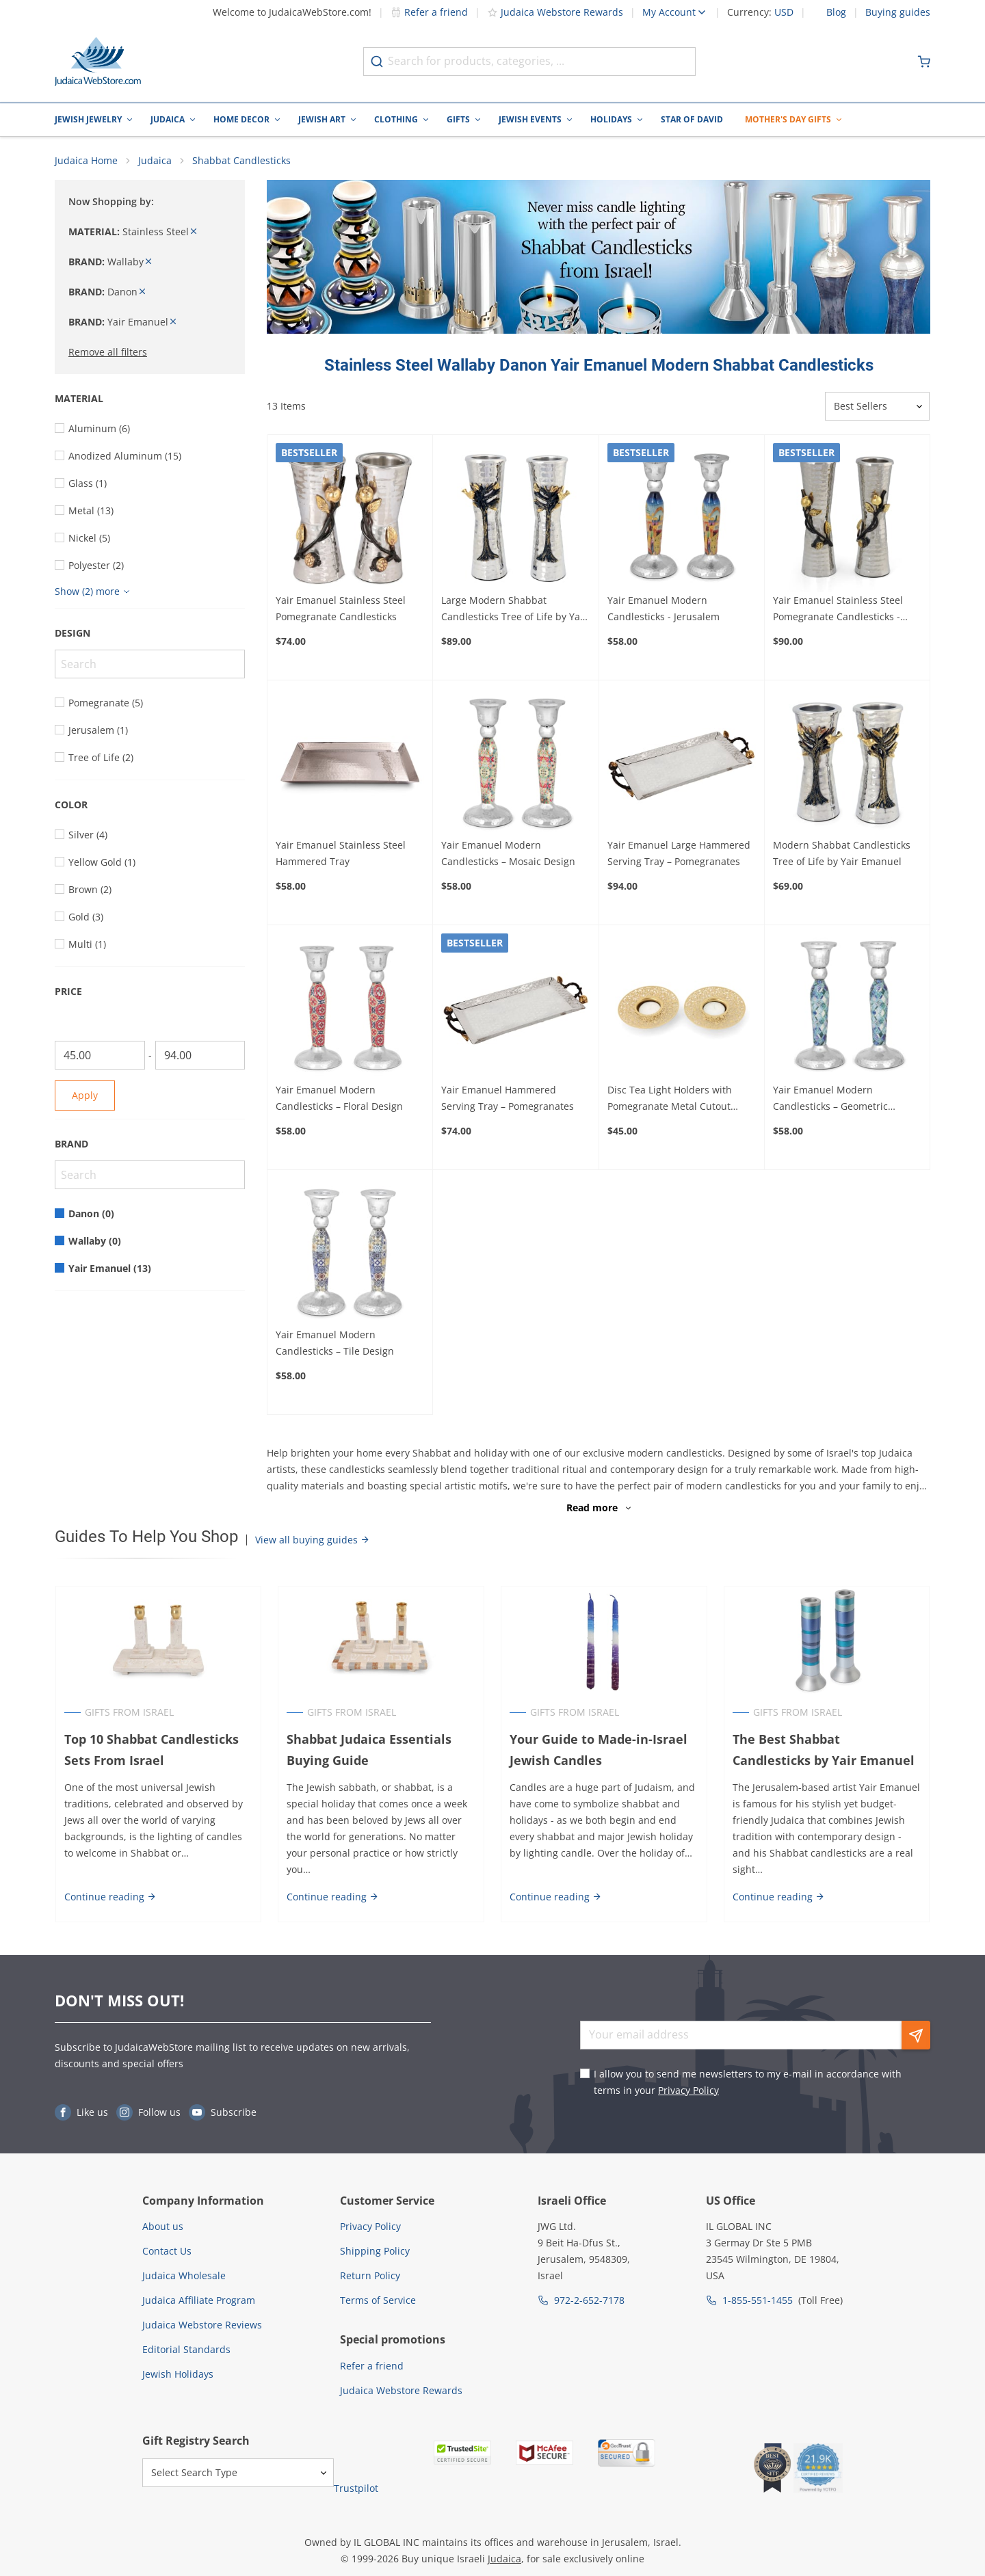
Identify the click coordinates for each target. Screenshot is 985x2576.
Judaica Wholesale (184, 2276)
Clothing (396, 119)
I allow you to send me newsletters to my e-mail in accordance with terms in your (748, 2082)
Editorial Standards (186, 2349)
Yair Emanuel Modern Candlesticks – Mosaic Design (508, 853)
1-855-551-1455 (757, 2300)
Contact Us (167, 2251)
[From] (100, 1055)
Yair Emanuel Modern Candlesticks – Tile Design (335, 1343)
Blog (836, 12)
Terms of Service (378, 2300)
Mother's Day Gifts (788, 119)
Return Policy (370, 2276)
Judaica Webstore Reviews (202, 2325)
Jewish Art (321, 119)
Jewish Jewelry (88, 119)
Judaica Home (86, 161)
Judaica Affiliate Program (198, 2300)
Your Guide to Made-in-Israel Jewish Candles (598, 1750)
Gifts (458, 119)
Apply (85, 1095)
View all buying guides (312, 1540)
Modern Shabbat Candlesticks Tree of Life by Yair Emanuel (841, 853)
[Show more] (94, 592)
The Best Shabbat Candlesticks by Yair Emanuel (827, 1750)
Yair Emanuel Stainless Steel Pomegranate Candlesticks (341, 608)
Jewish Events (530, 119)
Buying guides (897, 12)
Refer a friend (429, 11)
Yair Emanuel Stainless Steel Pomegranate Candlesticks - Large (838, 609)
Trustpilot (356, 2488)
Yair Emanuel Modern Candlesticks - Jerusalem (663, 608)
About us (162, 2226)
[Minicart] (924, 61)
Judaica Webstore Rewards (555, 11)
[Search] (150, 664)
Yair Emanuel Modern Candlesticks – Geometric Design (830, 1099)
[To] (200, 1055)
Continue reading (110, 1897)
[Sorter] (877, 407)
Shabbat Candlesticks (241, 161)
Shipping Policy (375, 2251)
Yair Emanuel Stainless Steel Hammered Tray (341, 853)
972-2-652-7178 (589, 2300)
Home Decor (241, 119)
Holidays (611, 119)
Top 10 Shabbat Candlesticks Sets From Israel (151, 1750)
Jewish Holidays (177, 2374)
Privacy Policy (688, 2090)
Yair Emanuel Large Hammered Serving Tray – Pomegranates (678, 853)
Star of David (692, 119)
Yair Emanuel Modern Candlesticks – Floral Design (339, 1098)
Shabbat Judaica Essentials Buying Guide (369, 1750)
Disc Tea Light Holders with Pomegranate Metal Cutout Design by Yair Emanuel (669, 1099)
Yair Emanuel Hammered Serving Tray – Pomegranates (507, 1098)
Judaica (167, 119)
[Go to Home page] (98, 61)
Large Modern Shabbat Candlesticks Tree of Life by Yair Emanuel (514, 609)
